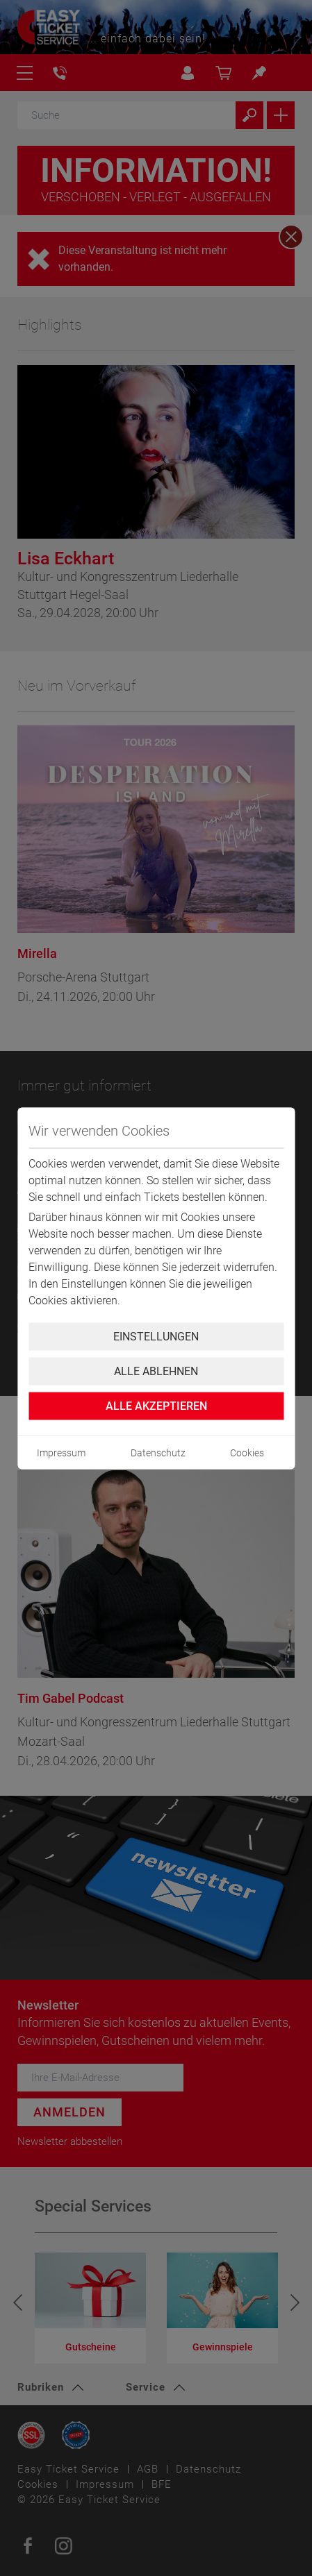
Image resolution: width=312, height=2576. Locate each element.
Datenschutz (158, 1452)
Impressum (61, 1452)
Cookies (247, 1452)
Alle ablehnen (156, 1370)
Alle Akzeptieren (156, 1405)
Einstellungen (156, 1335)
